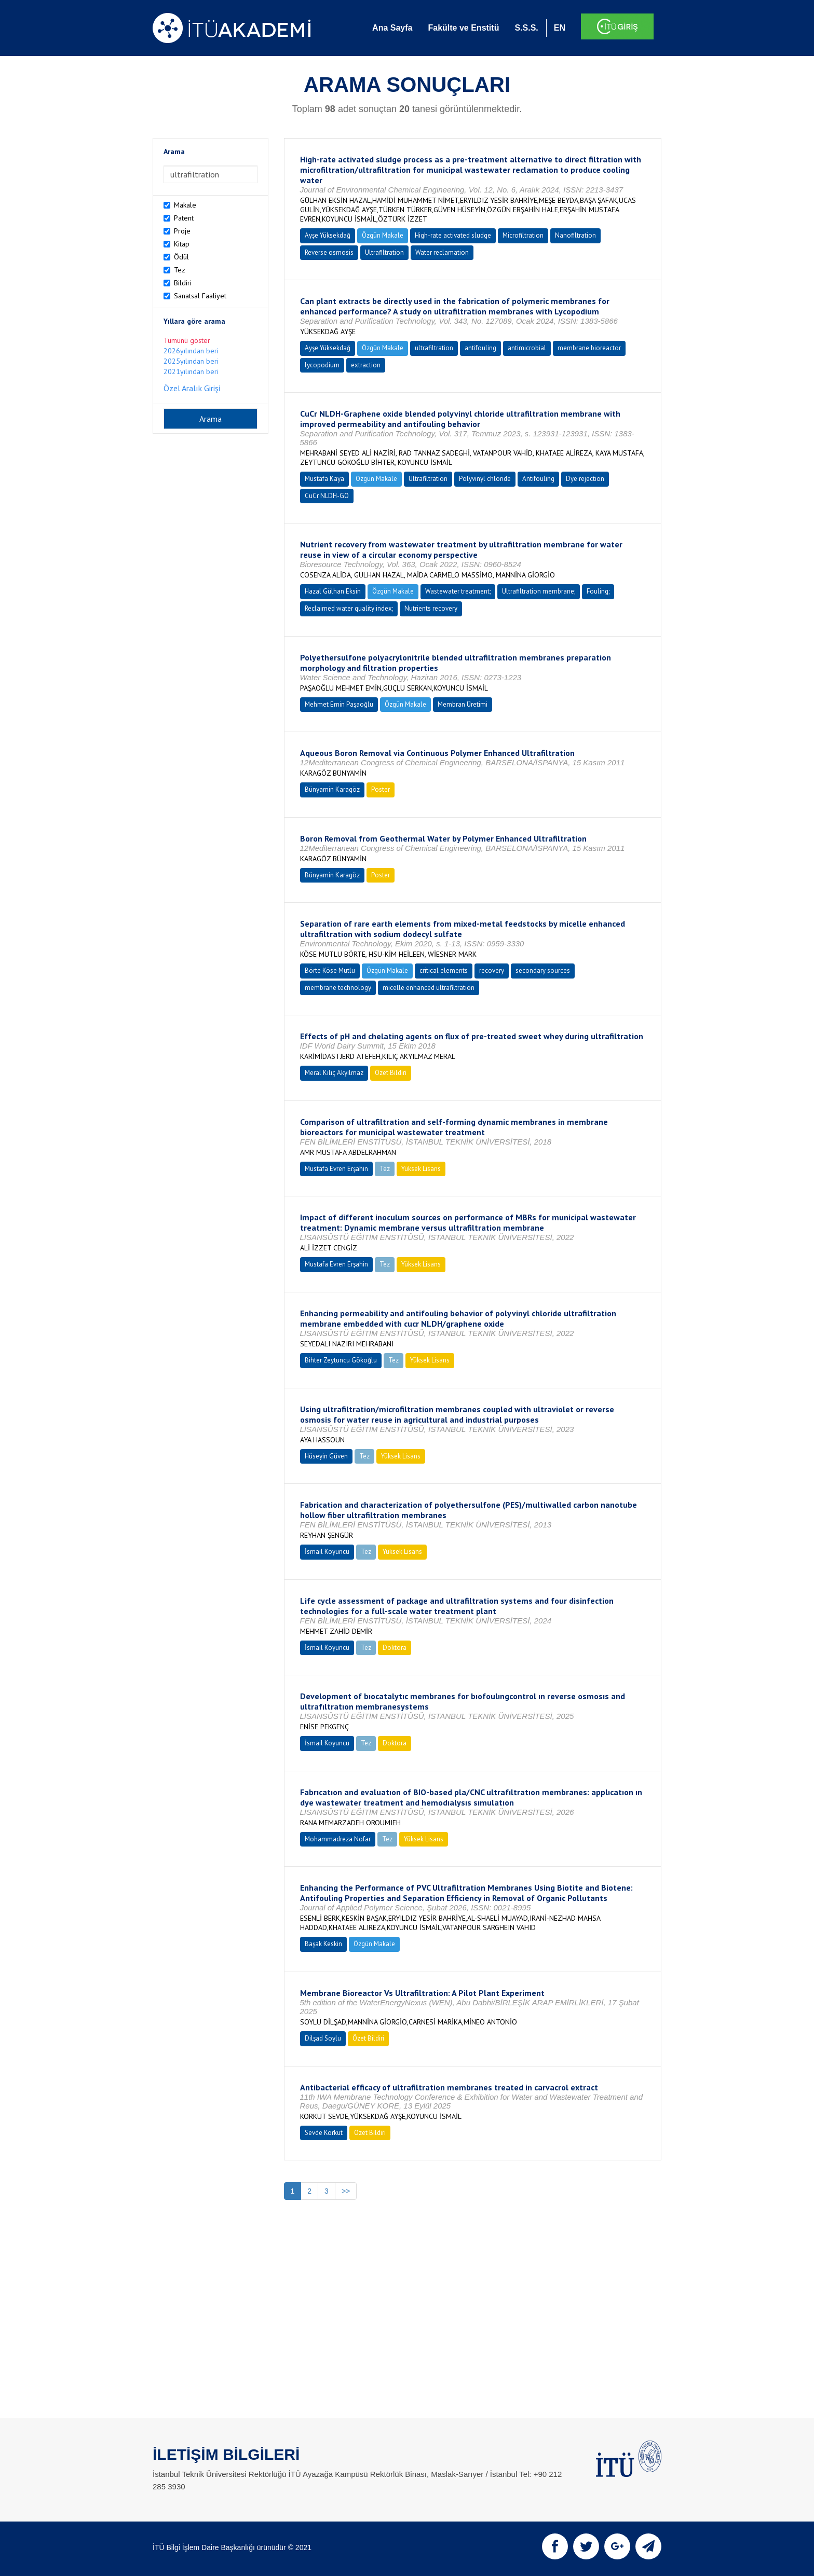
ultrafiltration (434, 347)
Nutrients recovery (430, 608)
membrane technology (338, 987)
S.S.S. (526, 27)
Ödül (181, 256)
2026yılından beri (191, 350)
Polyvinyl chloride (485, 478)
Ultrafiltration (384, 252)
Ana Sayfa (392, 27)
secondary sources (542, 970)
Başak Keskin (323, 1943)
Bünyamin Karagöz (332, 789)
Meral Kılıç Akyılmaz (334, 1072)
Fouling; (598, 591)
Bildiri (183, 282)
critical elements (443, 970)
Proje (182, 231)
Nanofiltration (575, 235)
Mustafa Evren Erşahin (336, 1168)
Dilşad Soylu (323, 2038)
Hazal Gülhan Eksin (333, 591)
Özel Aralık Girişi (192, 388)
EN (559, 27)
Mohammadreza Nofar (338, 1839)
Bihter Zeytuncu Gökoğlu (341, 1360)
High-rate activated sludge (453, 235)
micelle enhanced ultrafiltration (428, 987)
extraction (366, 365)
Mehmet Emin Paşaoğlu (339, 704)
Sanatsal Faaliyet (200, 295)
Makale (185, 205)
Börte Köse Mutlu (330, 970)
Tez (179, 269)
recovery (491, 970)
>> (346, 2191)
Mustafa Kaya (324, 478)
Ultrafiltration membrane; (538, 591)
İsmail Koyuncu (327, 1551)
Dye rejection (585, 478)
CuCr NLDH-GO (327, 495)
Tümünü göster (187, 340)
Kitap (181, 244)
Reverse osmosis (329, 252)
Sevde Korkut (324, 2132)
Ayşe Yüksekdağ (327, 235)
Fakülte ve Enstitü (463, 27)
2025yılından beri (191, 361)
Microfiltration (523, 235)
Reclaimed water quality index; (349, 608)
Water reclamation (442, 252)
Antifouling (538, 478)
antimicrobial (527, 347)
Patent (184, 218)
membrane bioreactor (589, 347)
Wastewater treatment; (458, 591)
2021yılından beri (191, 371)
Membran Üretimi (462, 704)
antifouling (480, 347)
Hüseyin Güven (326, 1456)
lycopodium (322, 365)
